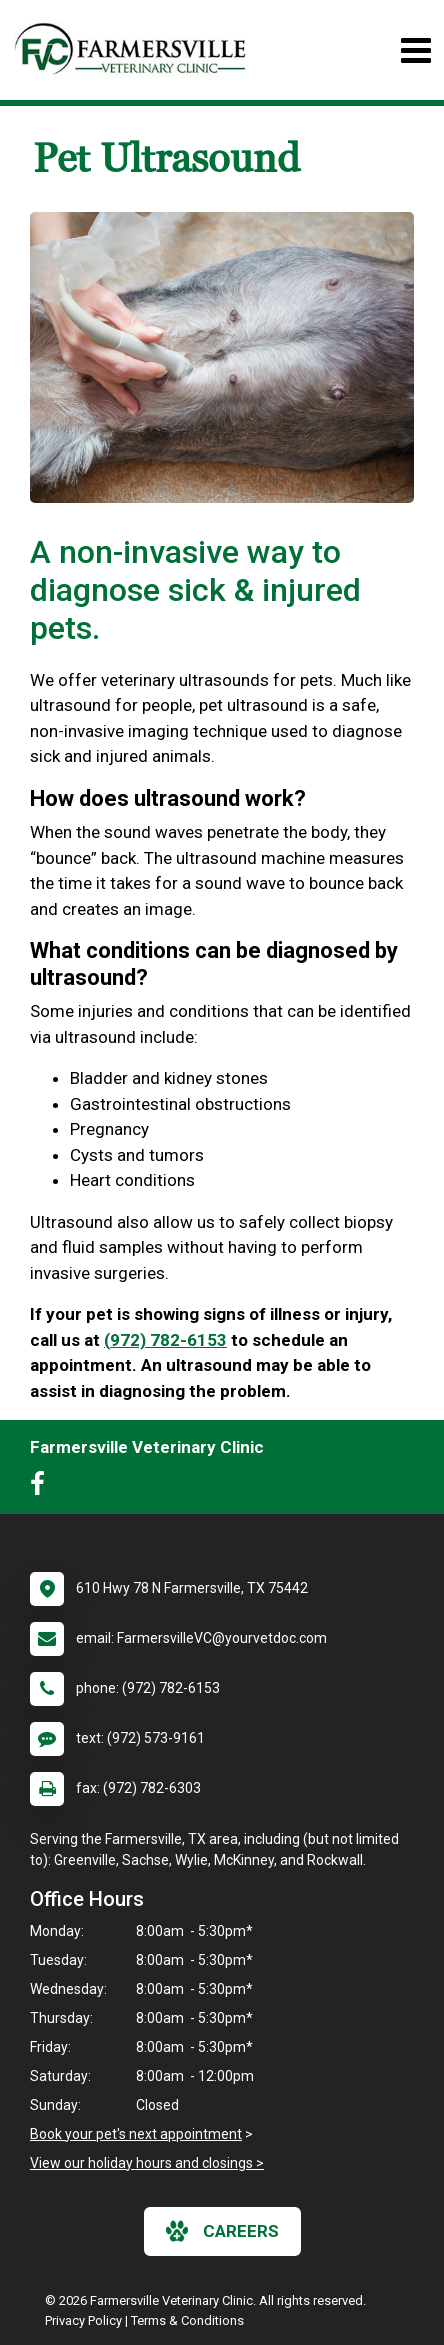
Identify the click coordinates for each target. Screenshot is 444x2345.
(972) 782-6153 (165, 1340)
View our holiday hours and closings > (147, 2163)
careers (222, 2231)
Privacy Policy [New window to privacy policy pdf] (83, 2320)
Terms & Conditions (187, 2320)
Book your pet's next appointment (136, 2134)
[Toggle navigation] (415, 50)
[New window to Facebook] (42, 1488)
